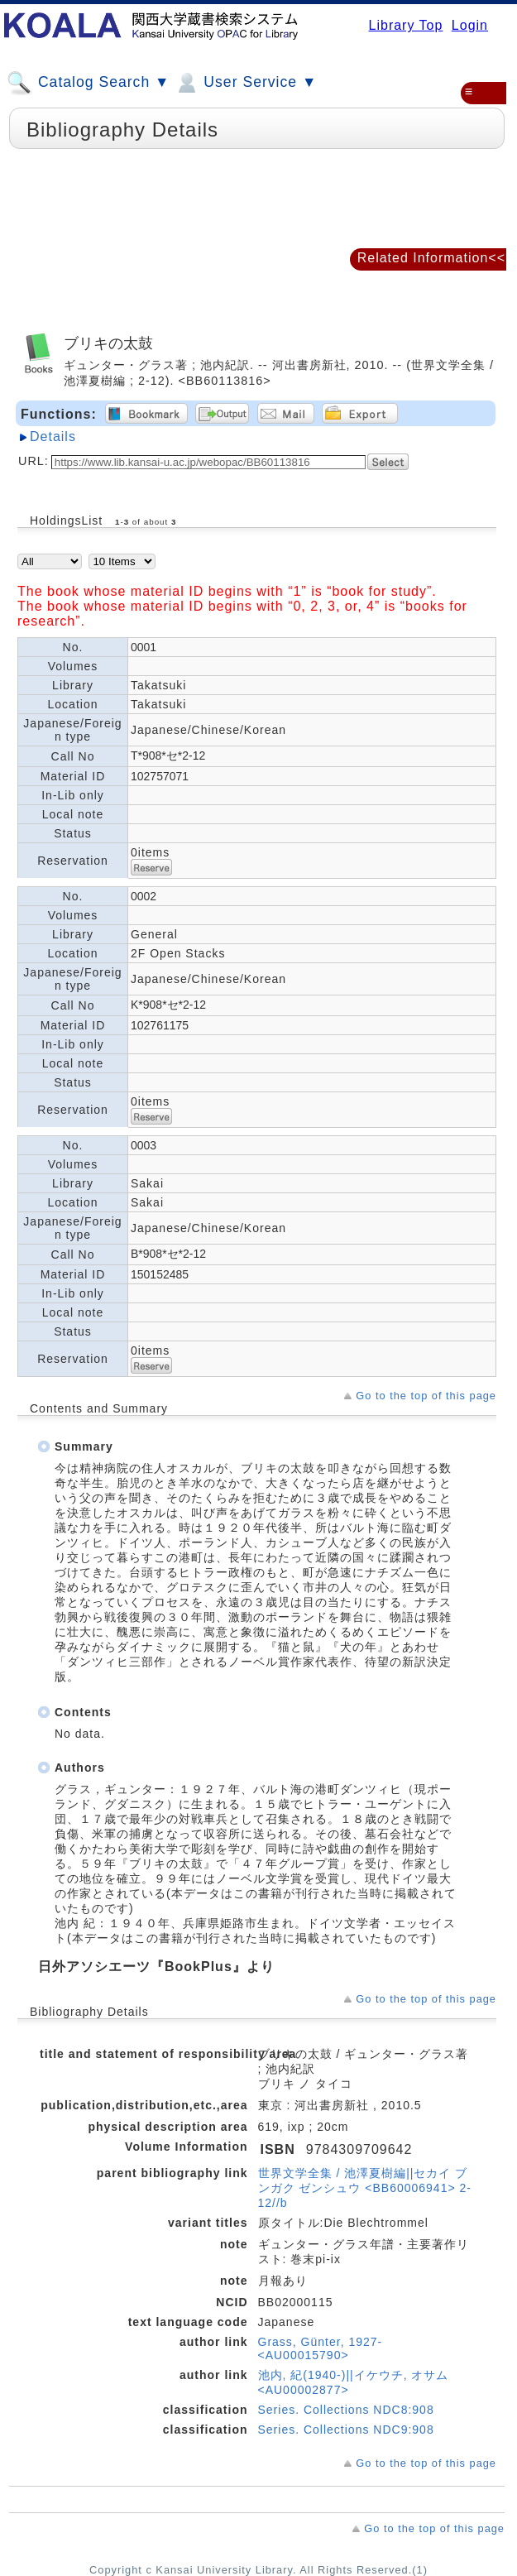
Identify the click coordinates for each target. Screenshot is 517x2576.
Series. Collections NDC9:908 (346, 2429)
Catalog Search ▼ (88, 82)
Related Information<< (431, 258)
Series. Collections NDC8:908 (346, 2409)
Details (53, 436)
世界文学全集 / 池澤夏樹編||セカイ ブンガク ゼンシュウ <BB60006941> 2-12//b (365, 2187)
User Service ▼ (245, 82)
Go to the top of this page (426, 1395)
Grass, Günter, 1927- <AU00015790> (320, 2348)
